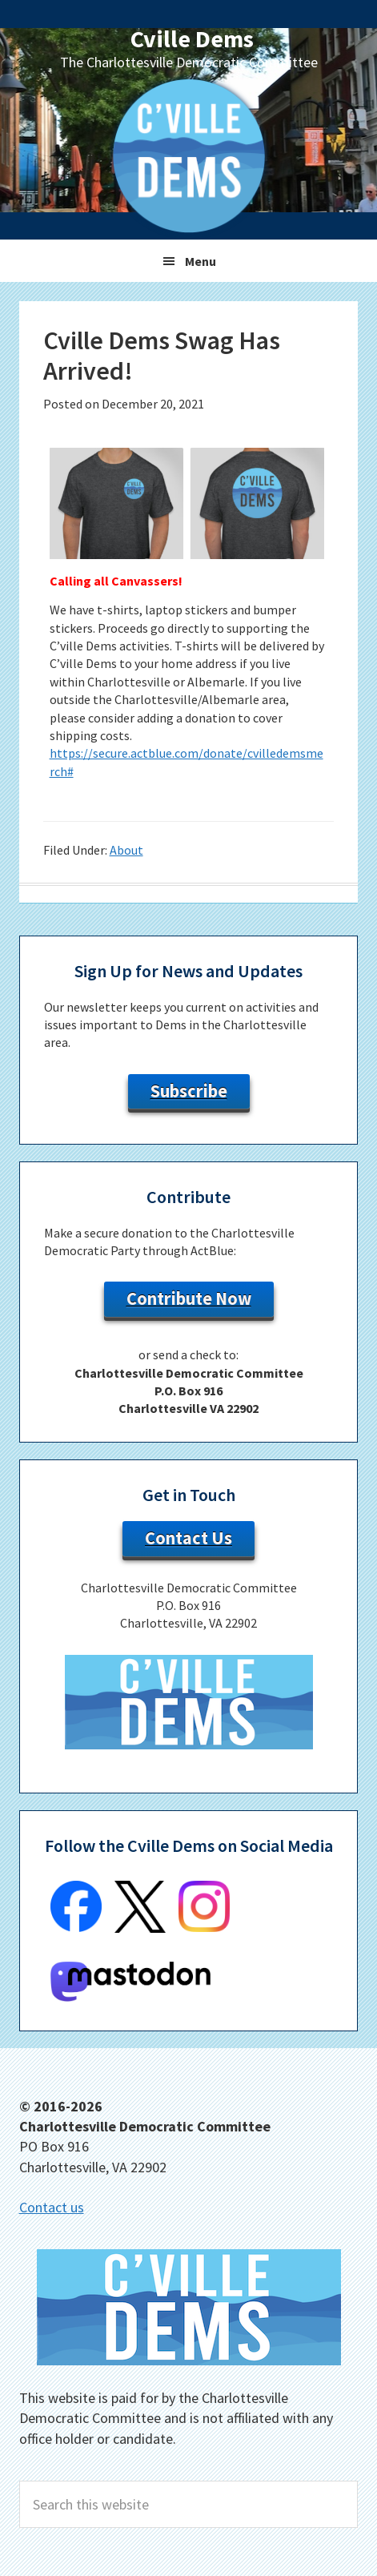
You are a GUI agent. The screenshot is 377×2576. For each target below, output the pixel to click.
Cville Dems (192, 38)
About (126, 850)
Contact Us (188, 1538)
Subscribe (188, 1091)
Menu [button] (200, 261)
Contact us (51, 2207)
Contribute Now (188, 1298)
